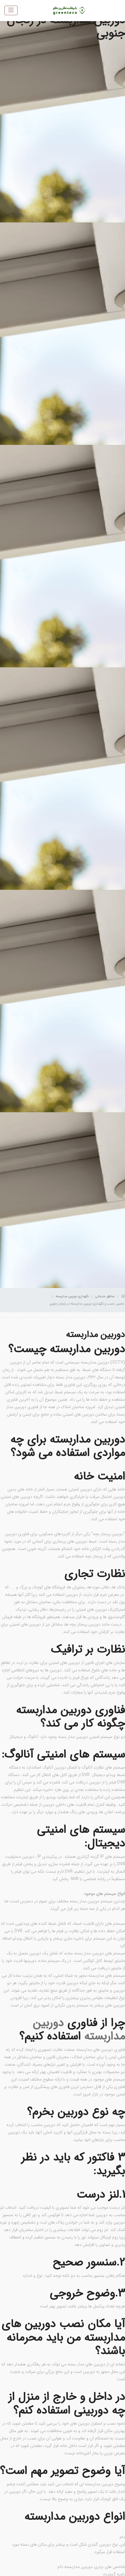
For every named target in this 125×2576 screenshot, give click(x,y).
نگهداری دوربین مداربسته (72, 1296)
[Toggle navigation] (11, 10)
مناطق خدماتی (105, 1296)
